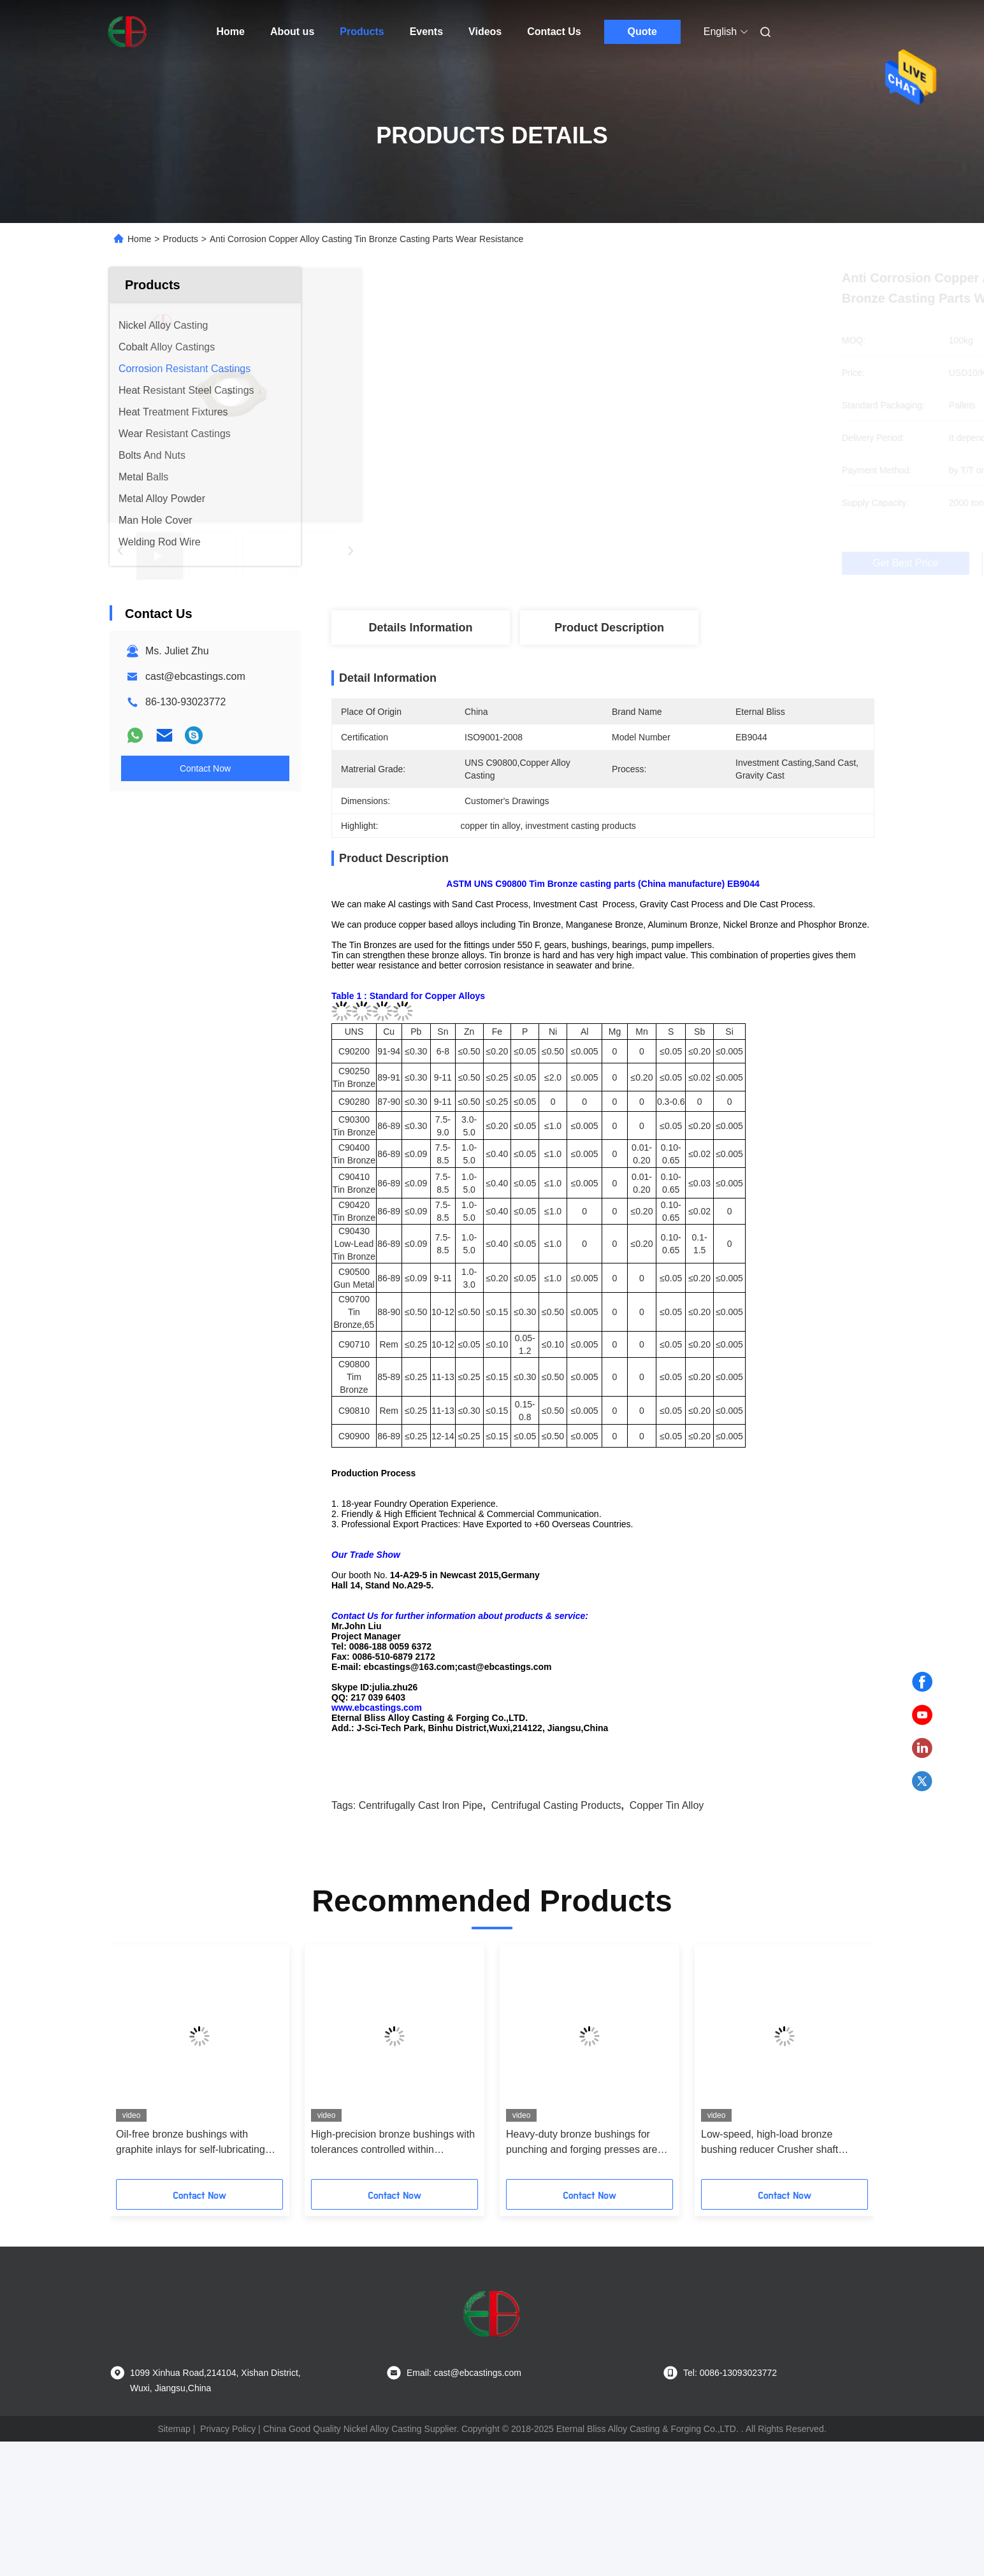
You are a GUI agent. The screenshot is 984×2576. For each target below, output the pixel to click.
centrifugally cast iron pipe (421, 1884)
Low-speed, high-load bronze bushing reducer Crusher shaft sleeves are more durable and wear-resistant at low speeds (782, 2222)
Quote (642, 31)
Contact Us (554, 31)
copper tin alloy (667, 1884)
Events (426, 31)
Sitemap (173, 2508)
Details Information (420, 627)
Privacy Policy (228, 2508)
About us (292, 31)
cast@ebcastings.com (195, 676)
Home (231, 31)
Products (362, 31)
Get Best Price (670, 563)
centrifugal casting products (556, 1884)
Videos (485, 31)
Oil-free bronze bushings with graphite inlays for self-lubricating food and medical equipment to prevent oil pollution (190, 2222)
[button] (140, 2145)
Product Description (609, 627)
